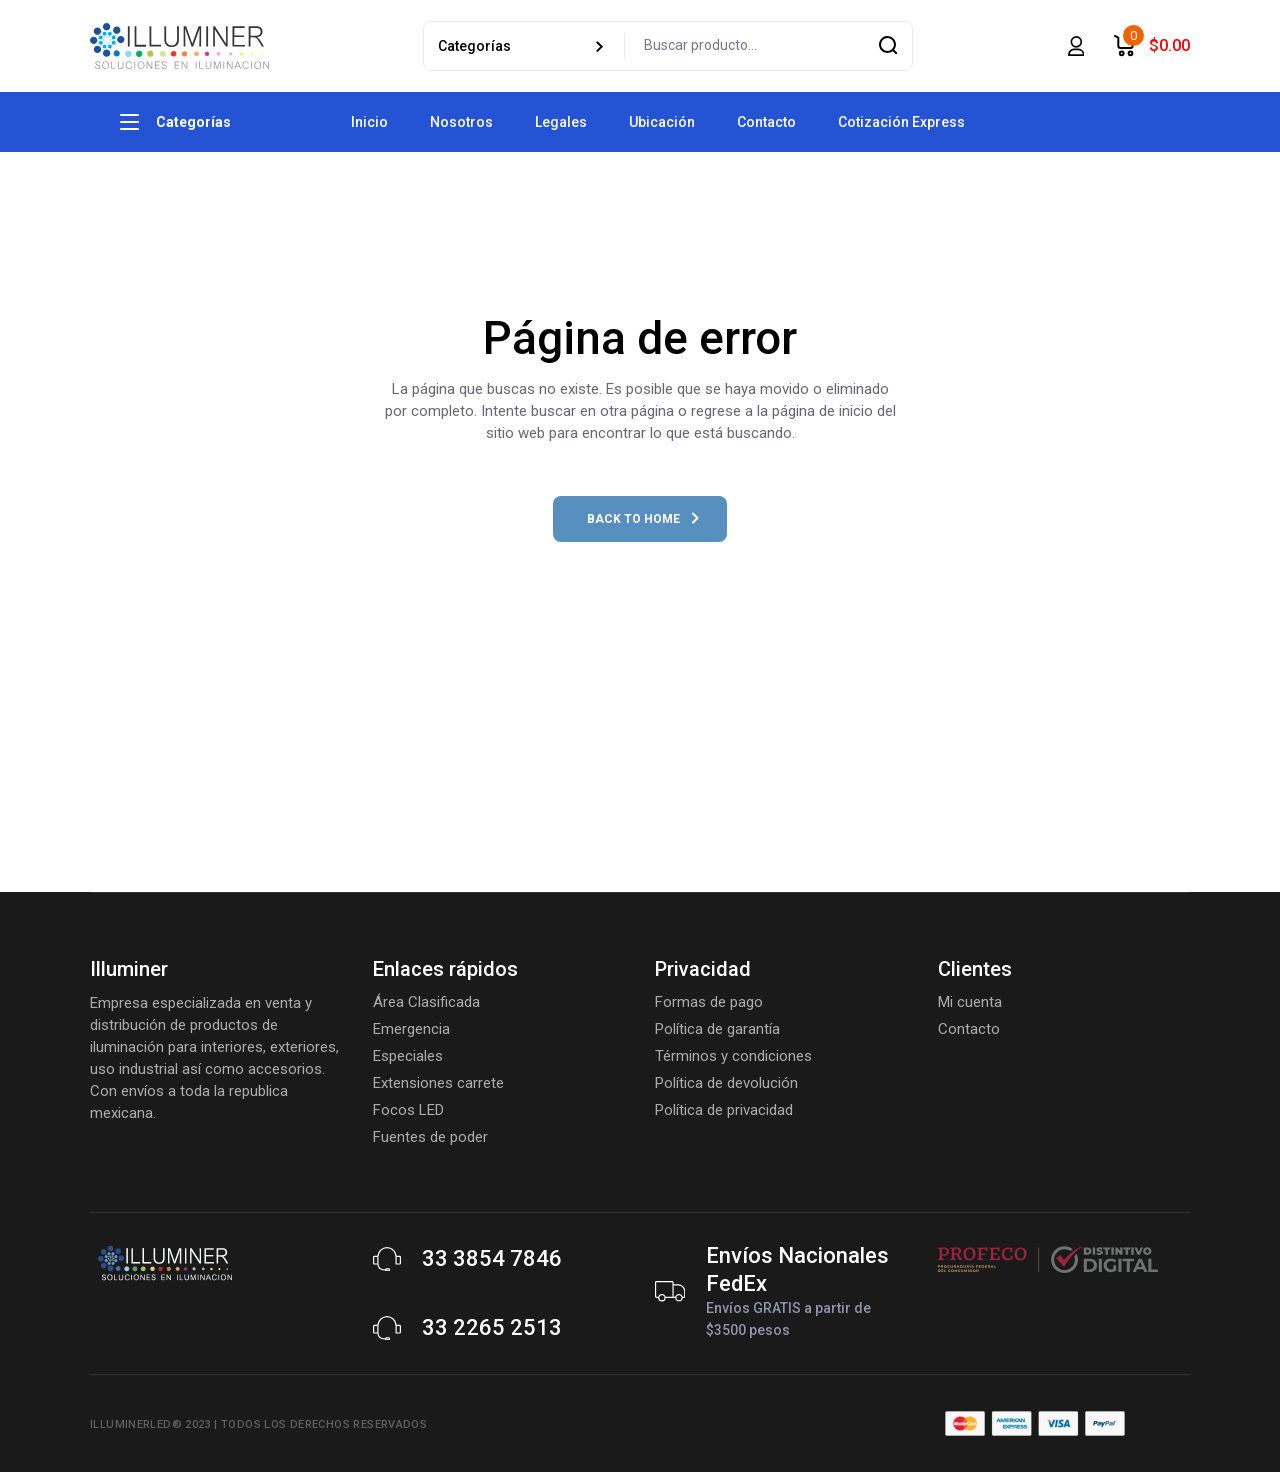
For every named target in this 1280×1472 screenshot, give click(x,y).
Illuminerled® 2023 (150, 1424)
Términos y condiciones (733, 1056)
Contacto (969, 1029)
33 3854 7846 (492, 1258)
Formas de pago (709, 1002)
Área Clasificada (426, 1002)
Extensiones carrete (438, 1083)
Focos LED (408, 1110)
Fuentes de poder (430, 1137)
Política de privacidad (724, 1110)
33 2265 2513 (492, 1327)
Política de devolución (726, 1083)
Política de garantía (717, 1029)
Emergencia (411, 1029)
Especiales (408, 1056)
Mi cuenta (970, 1002)
